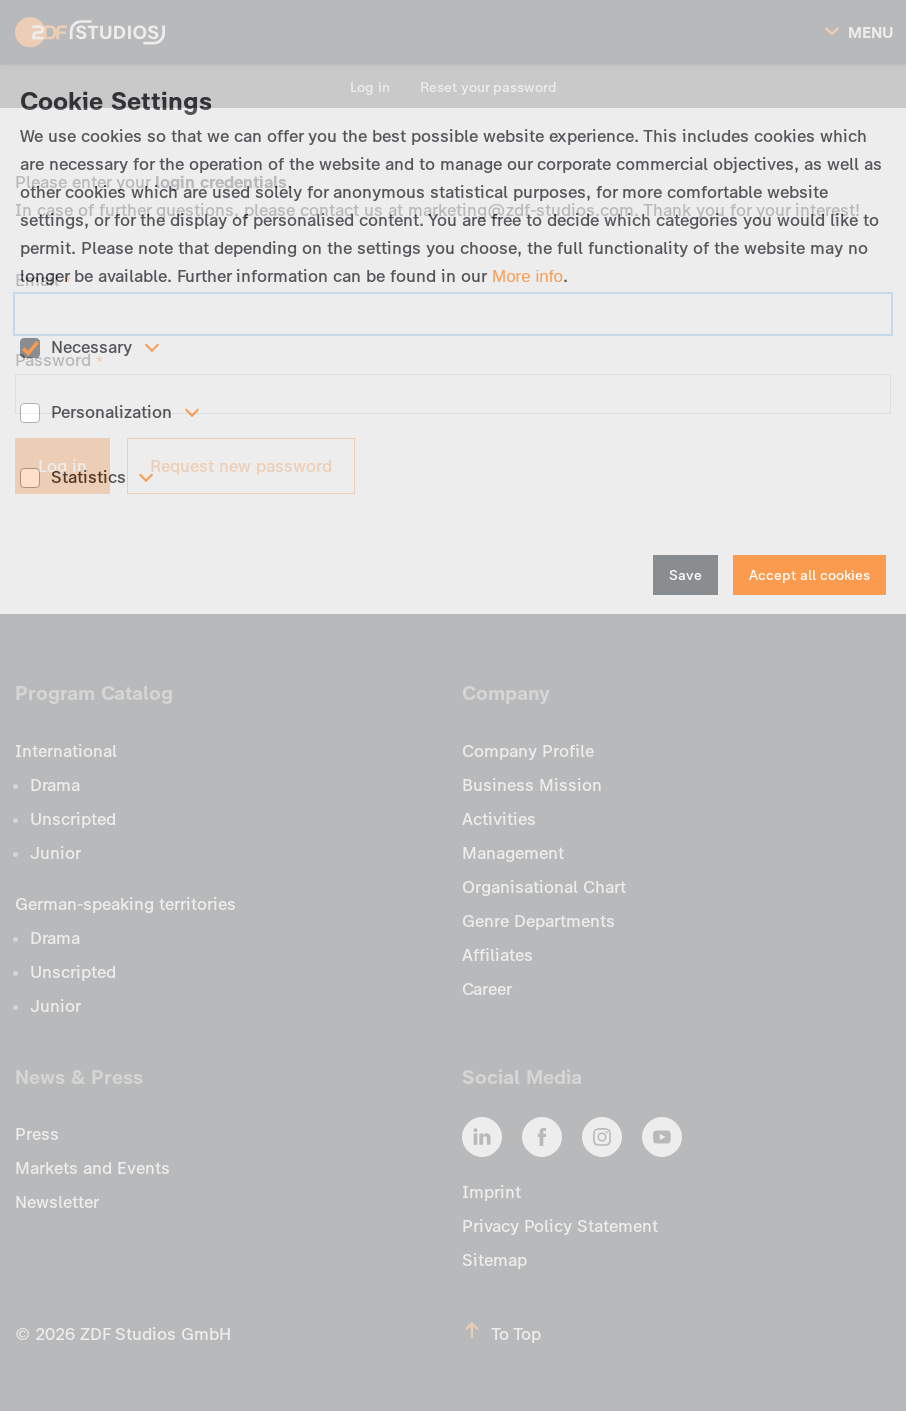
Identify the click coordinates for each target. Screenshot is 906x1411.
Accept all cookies (809, 575)
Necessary (91, 347)
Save (685, 575)
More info (527, 276)
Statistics (88, 477)
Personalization (111, 412)
